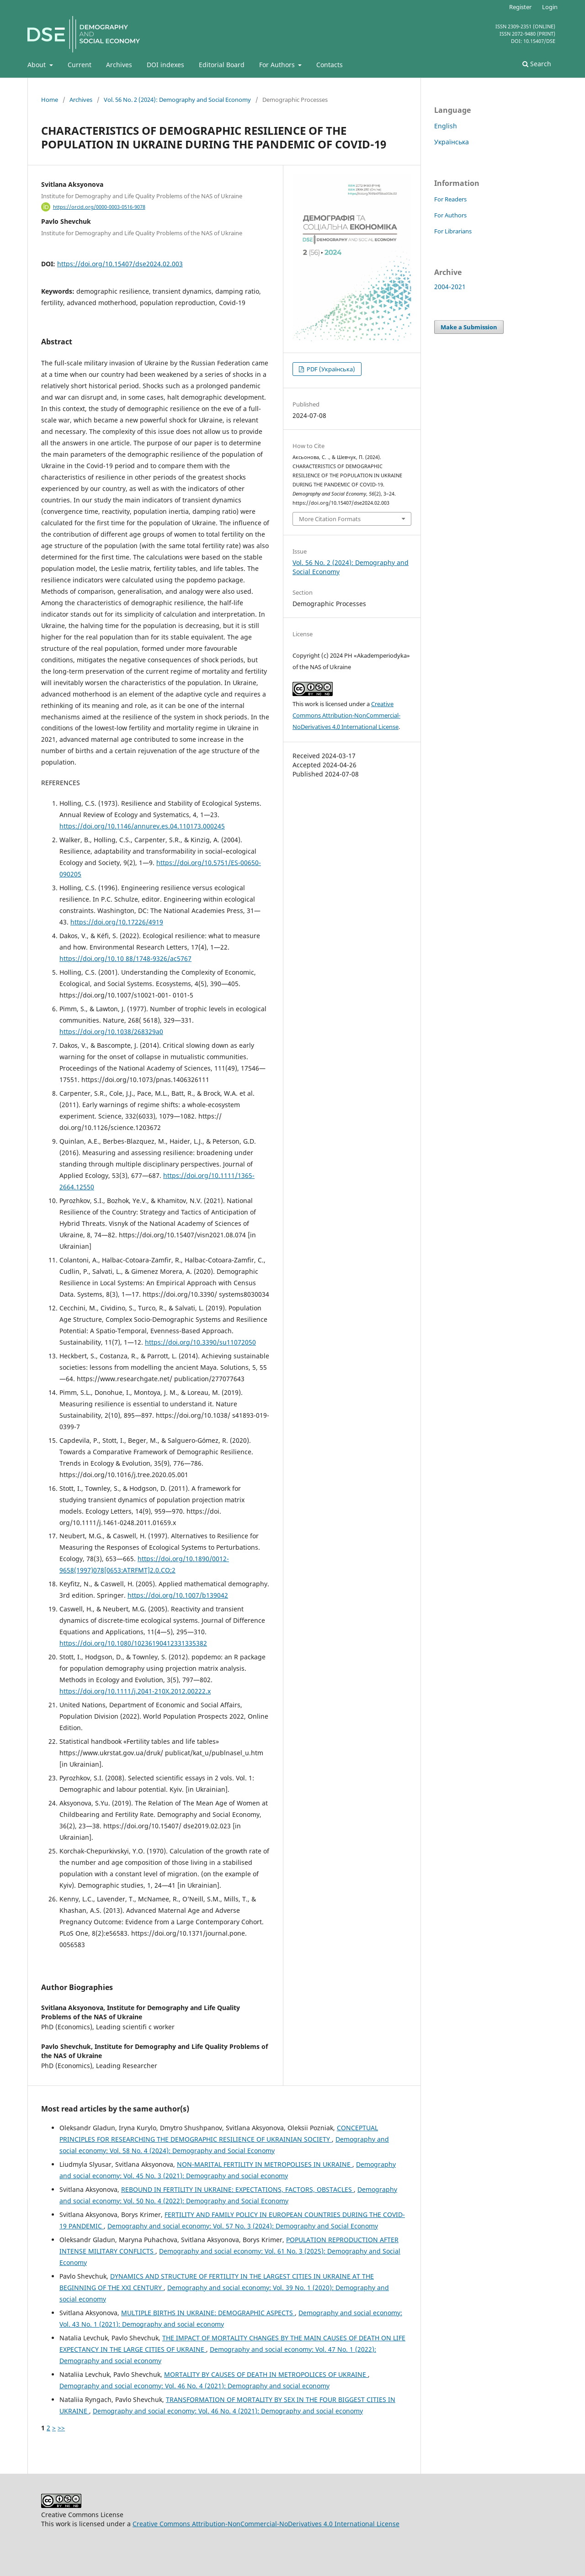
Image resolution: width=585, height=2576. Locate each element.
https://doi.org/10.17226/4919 (116, 922)
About (37, 64)
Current (79, 64)
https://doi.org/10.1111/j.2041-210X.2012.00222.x (135, 1691)
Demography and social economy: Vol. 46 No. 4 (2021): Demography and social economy (194, 2385)
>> (61, 2427)
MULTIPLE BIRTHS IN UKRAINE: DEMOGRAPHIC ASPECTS (208, 2312)
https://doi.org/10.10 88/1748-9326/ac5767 (125, 958)
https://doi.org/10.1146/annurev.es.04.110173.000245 (142, 826)
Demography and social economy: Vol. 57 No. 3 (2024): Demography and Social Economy (242, 2226)
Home (49, 99)
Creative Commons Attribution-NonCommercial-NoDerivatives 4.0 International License (346, 715)
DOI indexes (165, 64)
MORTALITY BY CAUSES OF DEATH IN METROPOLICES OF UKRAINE (266, 2374)
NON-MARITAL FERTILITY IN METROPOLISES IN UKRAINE (264, 2164)
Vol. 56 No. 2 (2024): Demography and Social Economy (177, 99)
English (445, 125)
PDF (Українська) (330, 369)
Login (550, 7)
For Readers (450, 199)
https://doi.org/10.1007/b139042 (178, 1595)
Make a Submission (469, 327)
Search (536, 63)
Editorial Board (222, 64)
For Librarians (453, 231)
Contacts (329, 64)
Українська (451, 141)
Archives (119, 64)
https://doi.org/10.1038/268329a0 (111, 1031)
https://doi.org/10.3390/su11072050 (200, 1342)
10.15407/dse (539, 41)
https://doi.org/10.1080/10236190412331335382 (133, 1643)
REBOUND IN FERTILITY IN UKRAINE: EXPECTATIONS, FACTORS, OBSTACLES (237, 2189)
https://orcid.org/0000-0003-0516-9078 (99, 207)
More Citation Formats (330, 519)
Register (520, 7)
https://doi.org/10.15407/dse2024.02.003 (120, 263)
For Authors (278, 64)
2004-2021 (450, 286)
